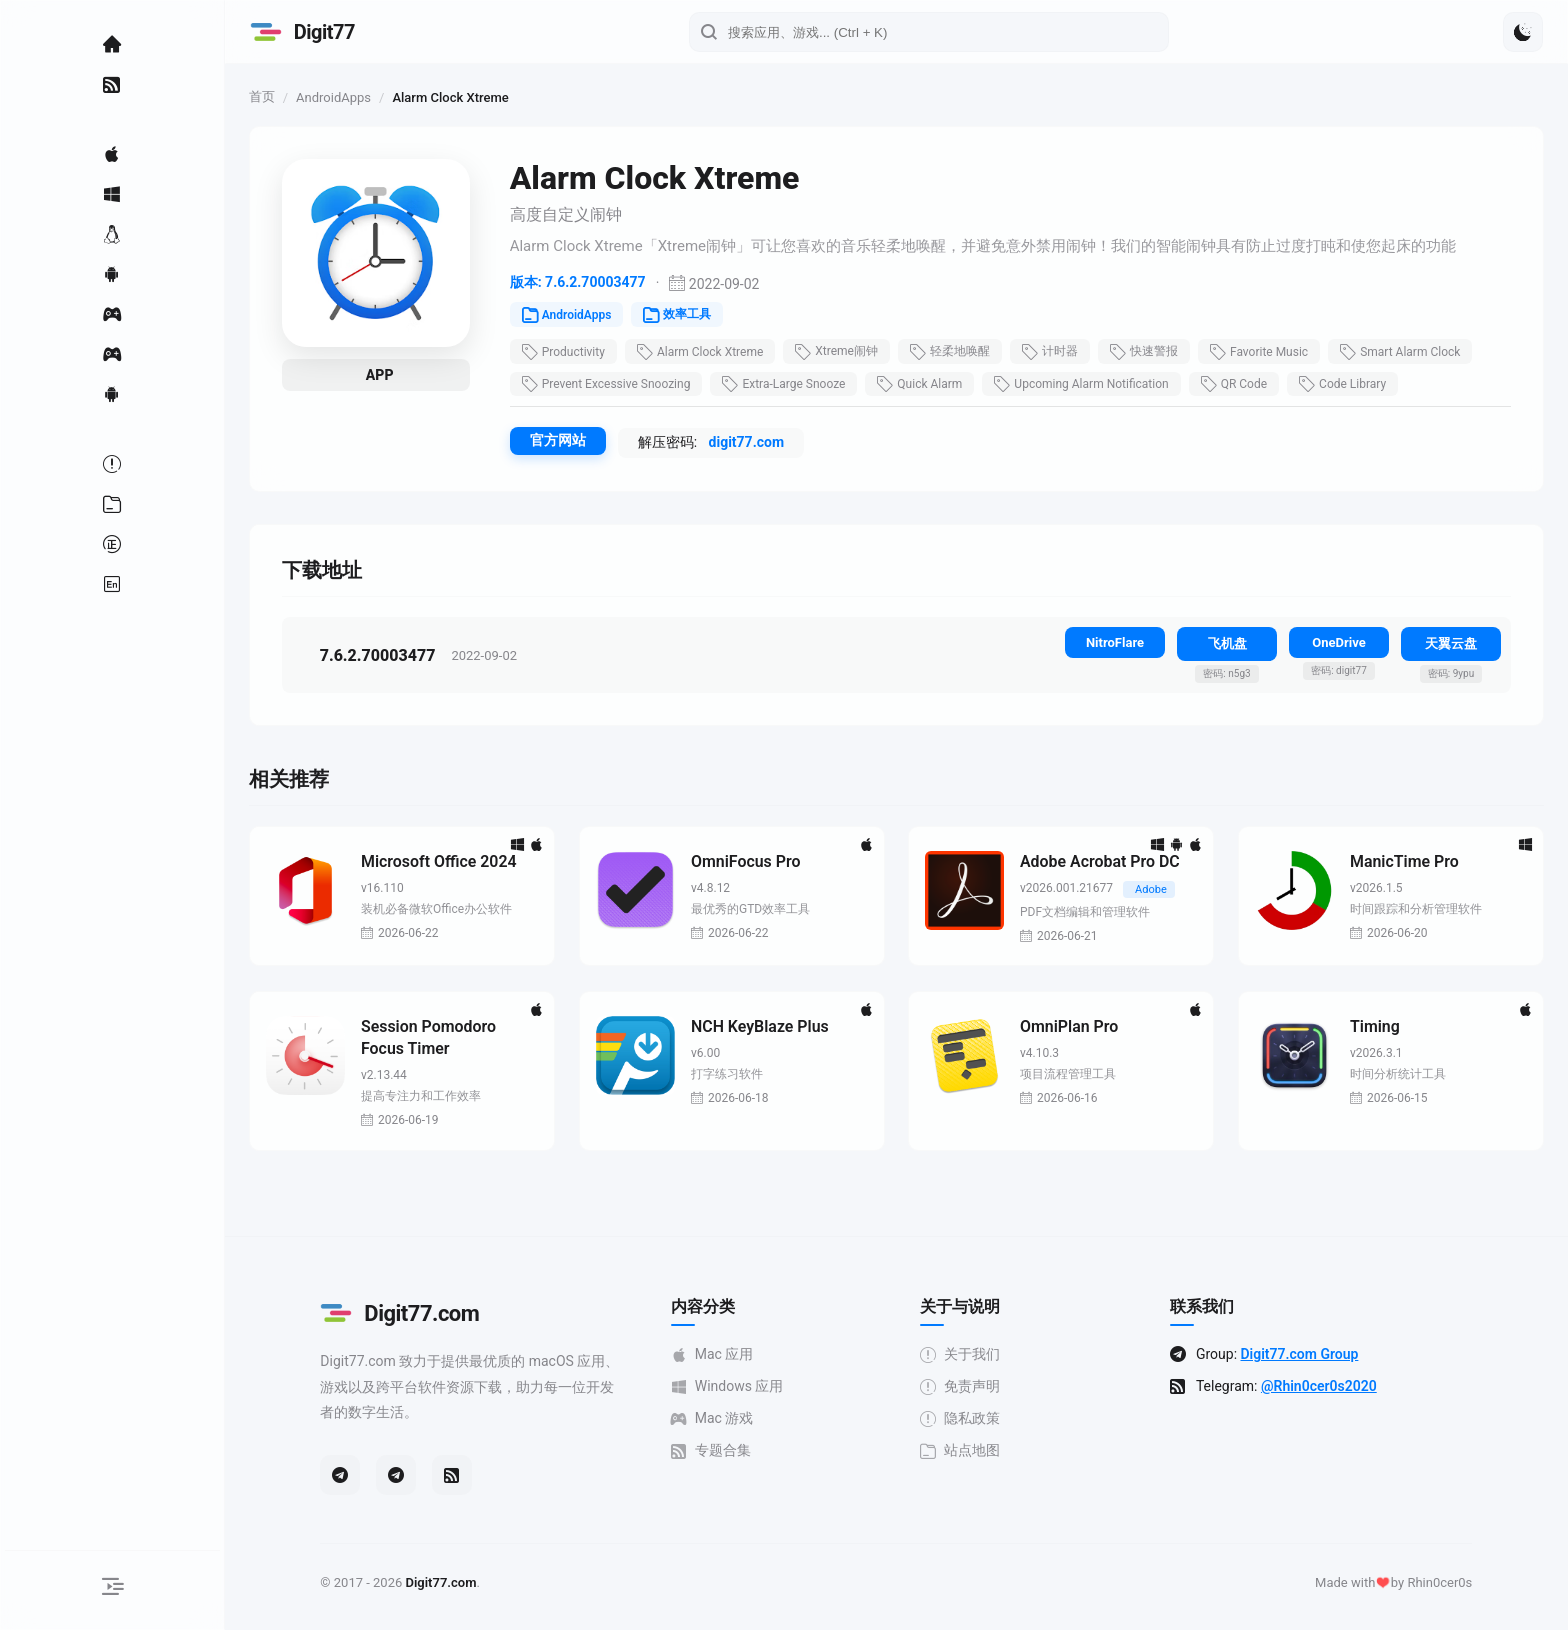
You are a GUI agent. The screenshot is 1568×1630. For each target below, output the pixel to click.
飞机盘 (1227, 643)
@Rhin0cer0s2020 (1327, 1387)
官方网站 (573, 440)
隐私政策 (968, 1419)
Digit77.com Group (1307, 1355)
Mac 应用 (719, 1355)
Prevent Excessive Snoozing (621, 384)
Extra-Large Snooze (799, 384)
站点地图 (968, 1451)
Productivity (578, 352)
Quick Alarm (935, 384)
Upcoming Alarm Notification (1097, 384)
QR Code (1249, 384)
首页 (277, 96)
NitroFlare (1115, 642)
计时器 (1065, 352)
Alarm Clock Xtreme (715, 352)
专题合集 (718, 1451)
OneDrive (1338, 642)
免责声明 (968, 1387)
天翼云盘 (1451, 643)
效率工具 (693, 315)
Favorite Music (1274, 352)
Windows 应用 (734, 1387)
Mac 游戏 (719, 1419)
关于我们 (968, 1355)
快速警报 (1159, 352)
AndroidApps (348, 97)
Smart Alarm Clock (1415, 352)
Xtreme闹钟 (852, 352)
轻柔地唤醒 (965, 352)
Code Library (1357, 384)
